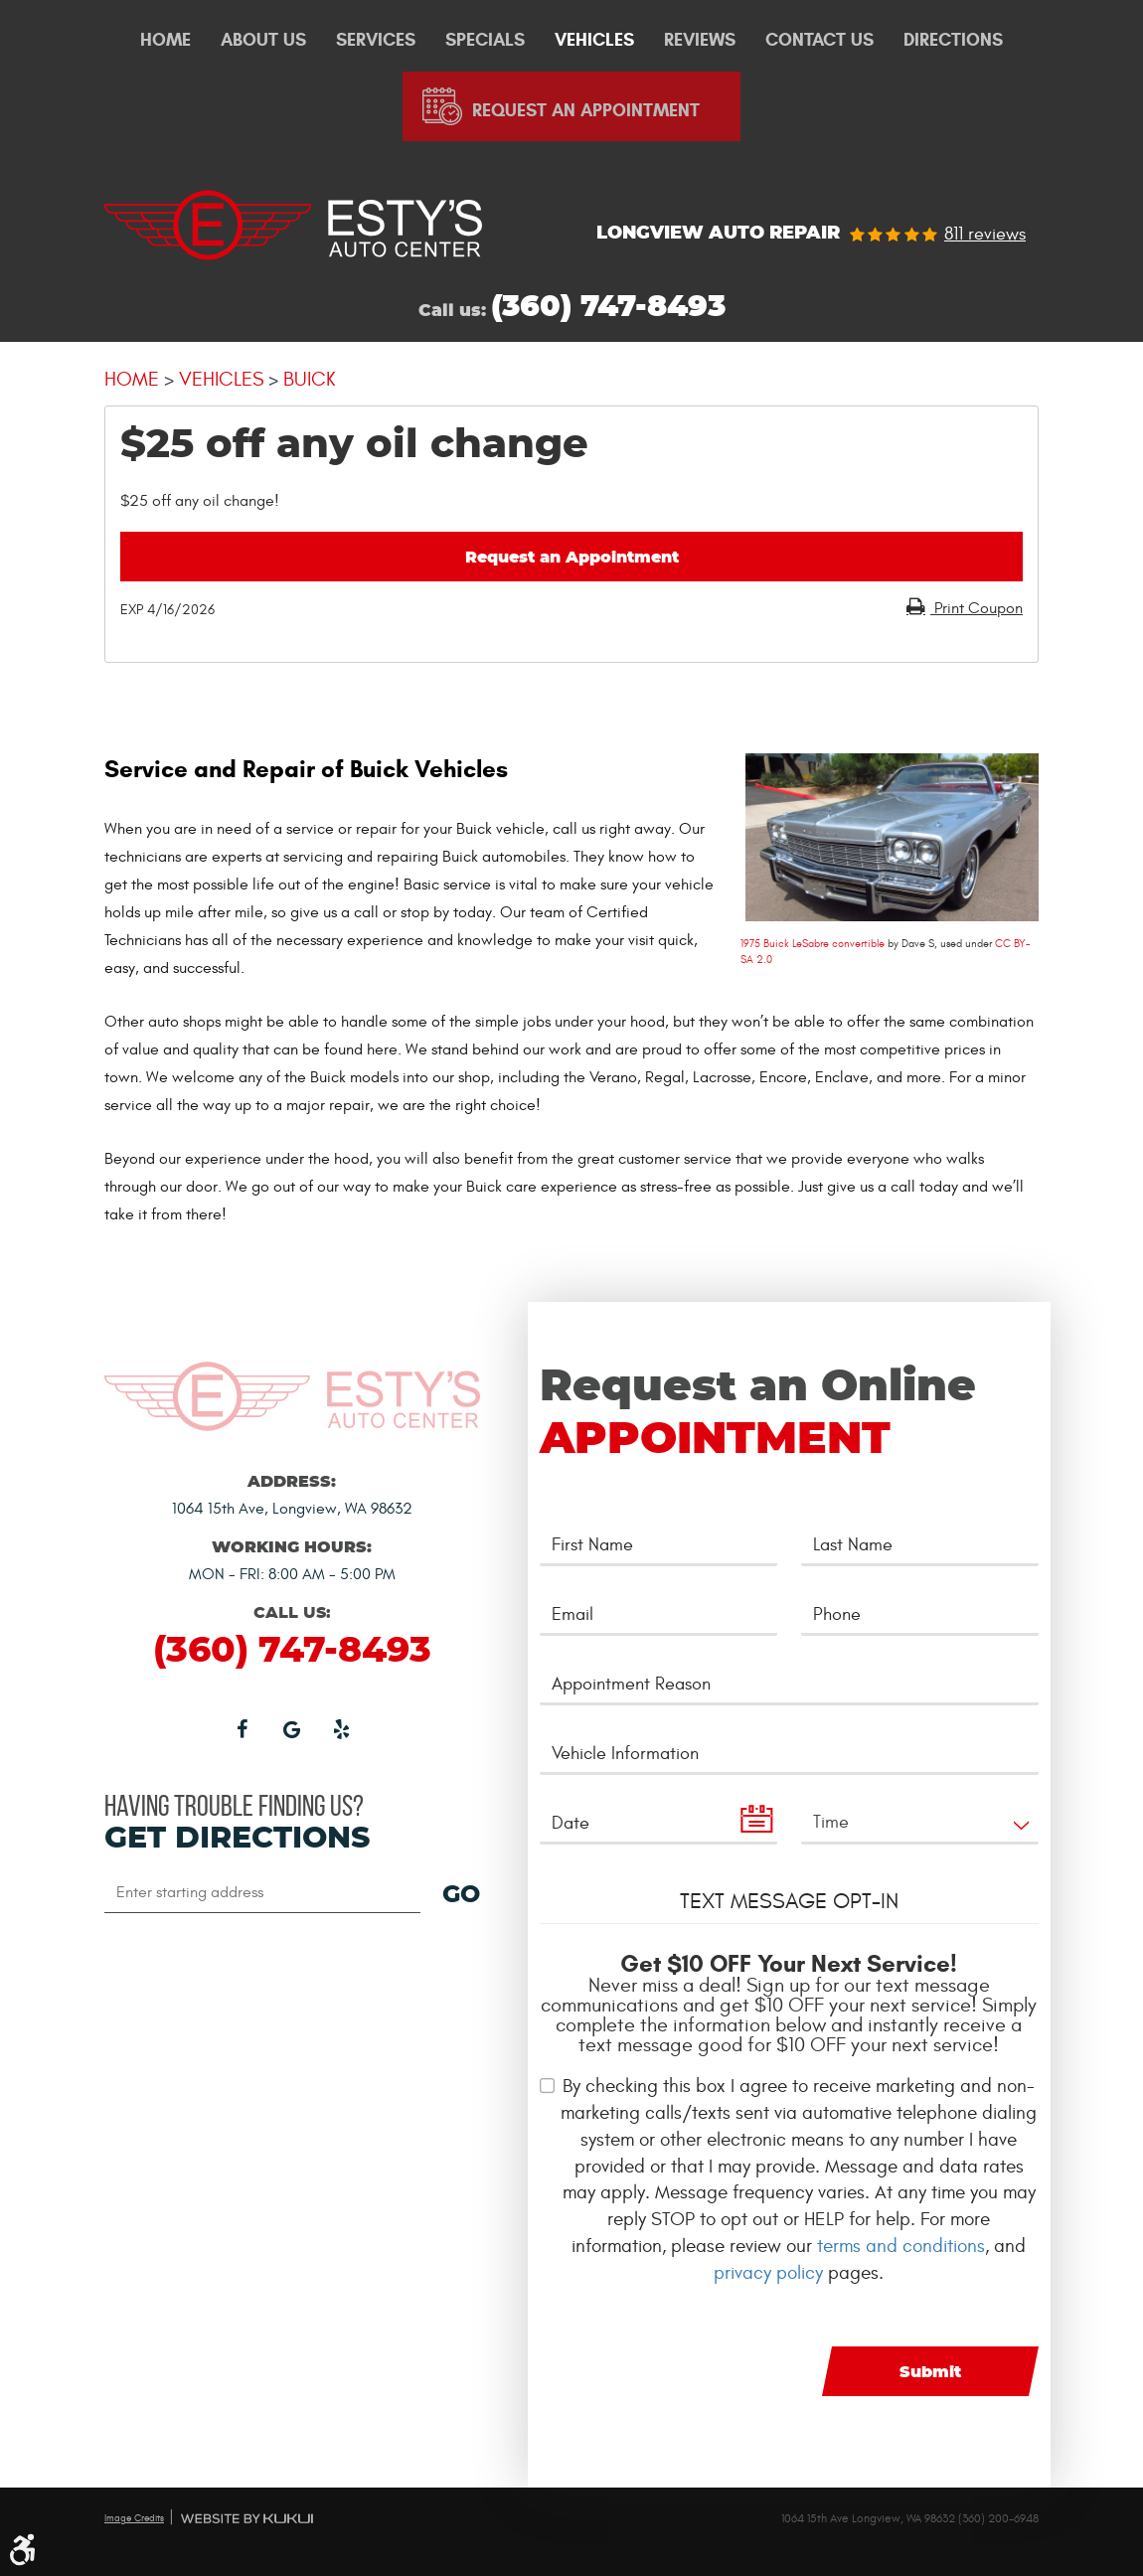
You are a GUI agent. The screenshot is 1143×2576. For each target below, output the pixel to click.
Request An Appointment (586, 110)
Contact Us (819, 40)
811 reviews (985, 234)
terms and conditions (901, 2246)
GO (461, 1895)
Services (375, 40)
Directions (953, 40)
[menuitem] (165, 41)
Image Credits (134, 2518)
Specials (485, 40)
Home (165, 40)
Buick (309, 379)
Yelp (342, 1728)
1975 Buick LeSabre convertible (812, 943)
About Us (263, 40)
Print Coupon (976, 608)
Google (292, 1728)
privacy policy (768, 2273)
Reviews (699, 40)
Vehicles (594, 40)
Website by (247, 2518)
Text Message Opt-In (789, 1901)
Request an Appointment (572, 557)
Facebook (242, 1728)
